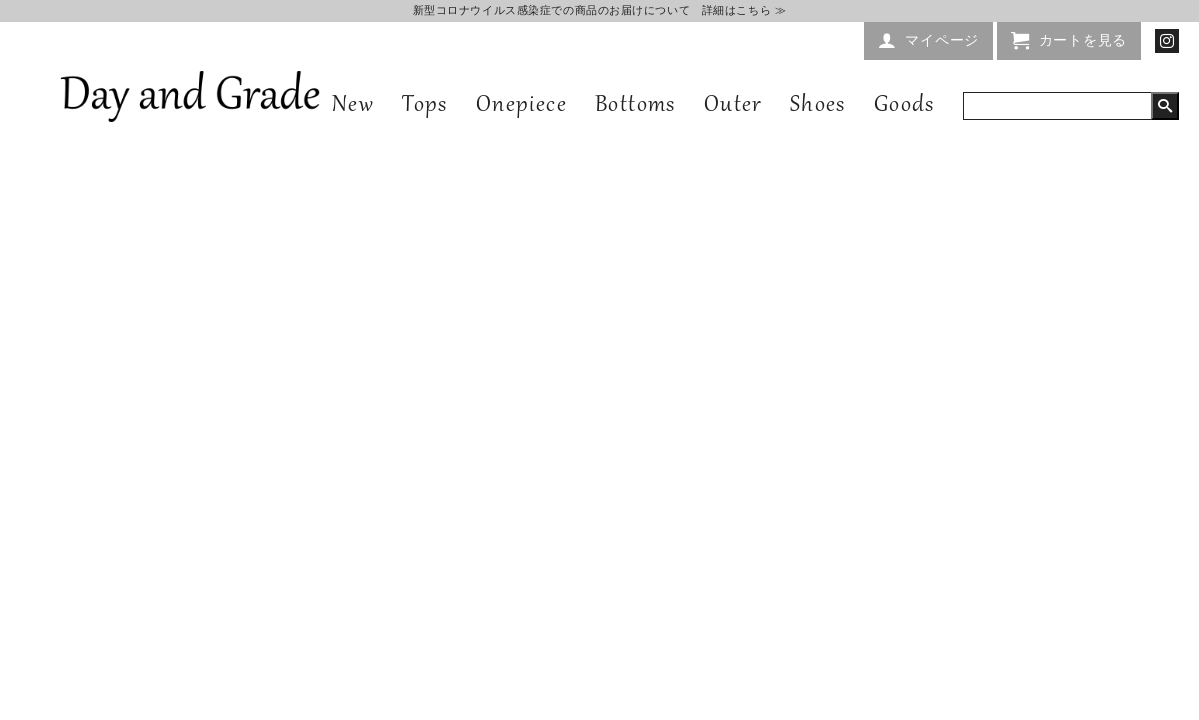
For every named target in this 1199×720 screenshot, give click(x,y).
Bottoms (635, 106)
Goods (904, 106)
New (353, 106)
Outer (733, 106)
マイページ (942, 40)
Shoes (818, 106)
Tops (425, 106)
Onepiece (521, 106)
